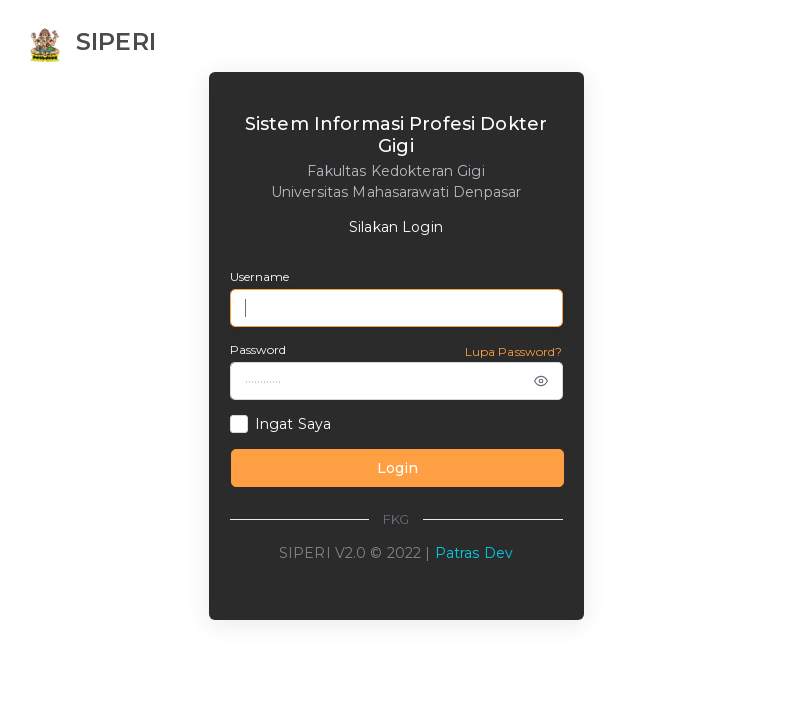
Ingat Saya (293, 424)
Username (260, 276)
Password (258, 349)
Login (397, 468)
